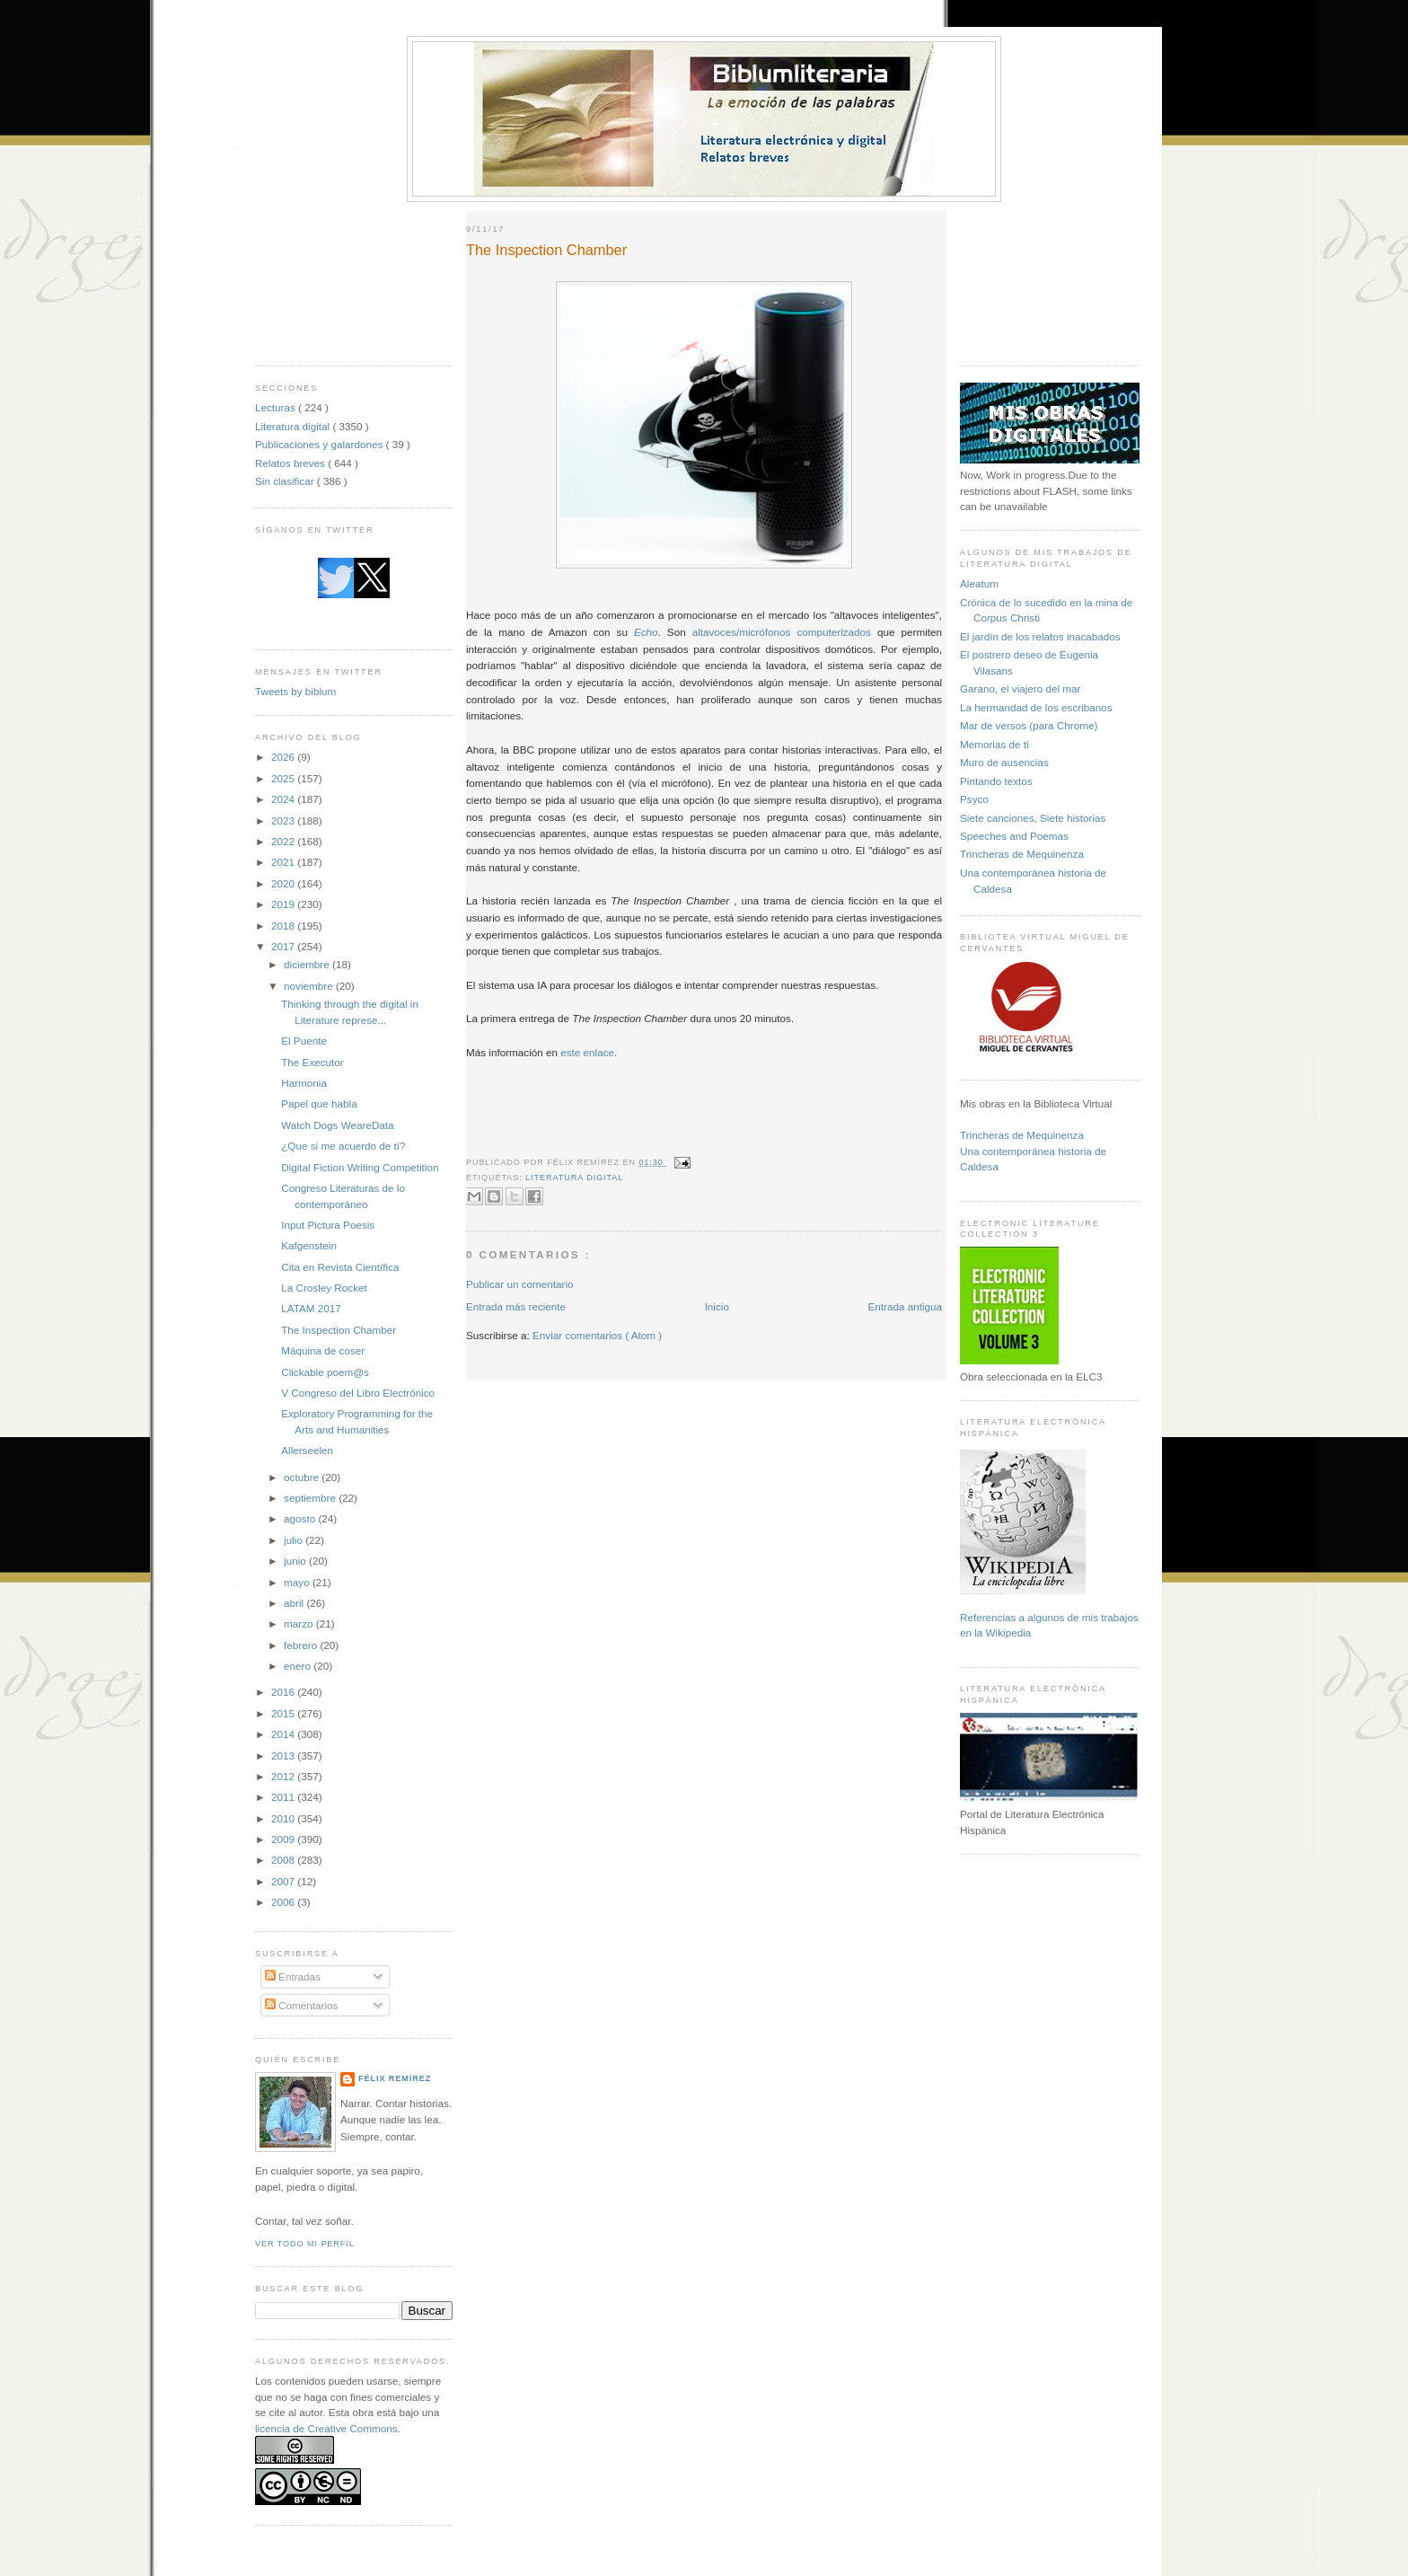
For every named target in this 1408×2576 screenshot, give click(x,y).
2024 (284, 799)
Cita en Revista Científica (340, 1267)
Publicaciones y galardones (320, 444)
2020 (284, 883)
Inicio (717, 1306)
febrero (302, 1645)
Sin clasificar (286, 481)
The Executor (312, 1062)
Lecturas (276, 407)
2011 (284, 1797)
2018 (284, 925)
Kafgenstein (309, 1245)
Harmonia (304, 1083)
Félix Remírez (394, 2078)
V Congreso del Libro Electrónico (358, 1392)
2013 (284, 1755)
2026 (284, 757)
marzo (300, 1623)
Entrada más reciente (516, 1306)
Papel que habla (318, 1103)
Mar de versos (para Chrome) (1028, 725)
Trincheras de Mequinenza (1022, 854)
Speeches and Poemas (1014, 836)
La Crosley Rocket (324, 1287)
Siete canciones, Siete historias (1032, 818)
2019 (284, 904)
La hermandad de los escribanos (1036, 707)
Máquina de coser (323, 1350)
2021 (284, 862)
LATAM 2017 (310, 1308)
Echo (646, 632)
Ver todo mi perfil (305, 2243)
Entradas (293, 1976)
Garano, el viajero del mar (1020, 688)
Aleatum (979, 583)
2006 (284, 1902)
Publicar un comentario (520, 1284)
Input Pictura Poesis (327, 1225)
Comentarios (302, 2005)
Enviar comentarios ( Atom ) (597, 1335)
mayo (298, 1582)
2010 (284, 1818)
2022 (284, 841)
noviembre (310, 986)
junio (296, 1560)
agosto (301, 1518)
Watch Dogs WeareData (337, 1125)
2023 (284, 820)
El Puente (304, 1040)
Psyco (974, 799)
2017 (284, 946)
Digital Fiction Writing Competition (359, 1167)
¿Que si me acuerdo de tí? (343, 1145)
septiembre (311, 1498)
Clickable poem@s (325, 1372)
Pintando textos (996, 781)
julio (294, 1540)
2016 (284, 1692)
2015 (284, 1713)
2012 (284, 1776)
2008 (284, 1860)
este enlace (587, 1052)
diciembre (308, 964)
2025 (284, 778)
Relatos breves (291, 463)
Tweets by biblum (295, 691)
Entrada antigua (904, 1306)
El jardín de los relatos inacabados (1040, 636)
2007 (284, 1881)
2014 (284, 1734)
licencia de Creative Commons (326, 2428)
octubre (302, 1477)
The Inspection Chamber (338, 1330)
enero (298, 1666)
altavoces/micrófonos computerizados (781, 632)
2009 (284, 1839)
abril (295, 1603)
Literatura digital (293, 426)
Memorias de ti (994, 744)
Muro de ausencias (1004, 762)
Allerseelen (307, 1450)
